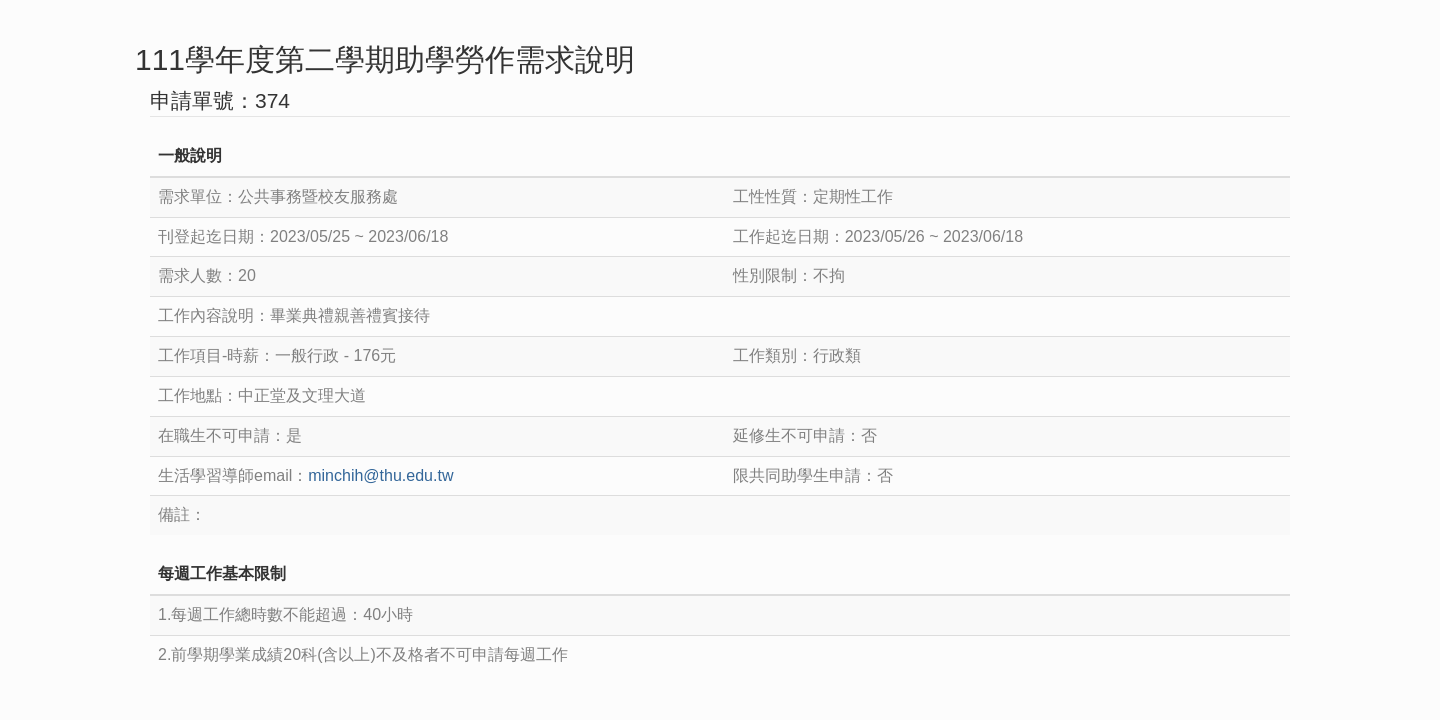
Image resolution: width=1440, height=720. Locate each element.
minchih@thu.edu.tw (380, 475)
